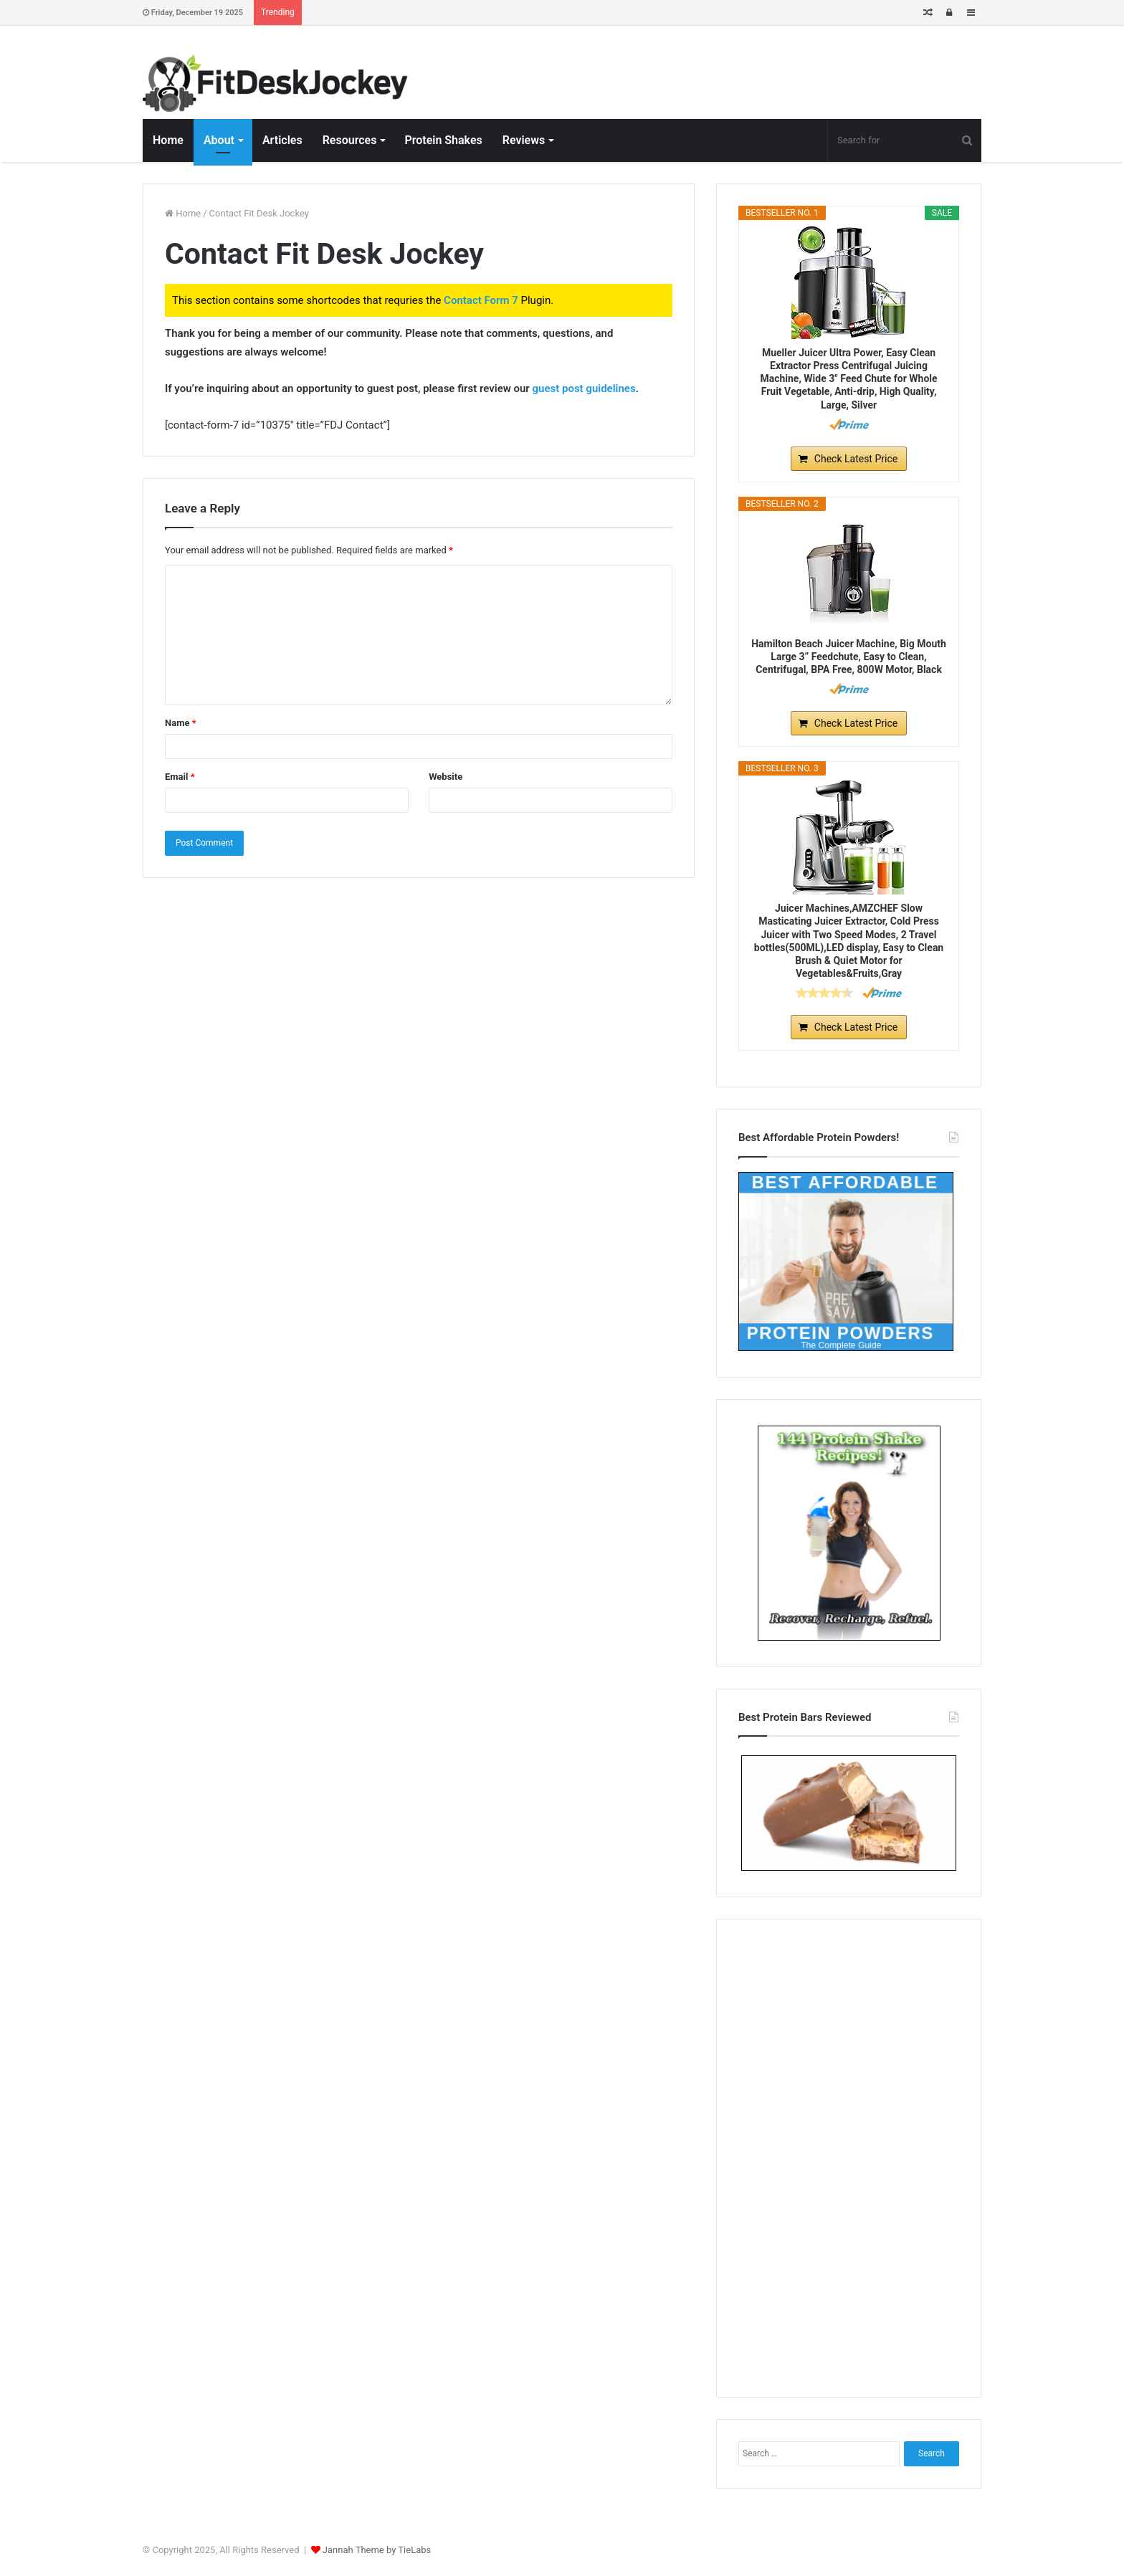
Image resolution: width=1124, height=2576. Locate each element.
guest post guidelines (584, 388)
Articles (282, 140)
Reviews (524, 140)
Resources (350, 140)
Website (445, 776)
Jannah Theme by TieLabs (377, 2549)
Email (180, 776)
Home (168, 140)
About (219, 140)
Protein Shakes (443, 140)
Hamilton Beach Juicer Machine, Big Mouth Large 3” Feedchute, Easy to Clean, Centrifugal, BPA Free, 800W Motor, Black (848, 656)
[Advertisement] (848, 2156)
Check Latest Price (855, 458)
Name (180, 722)
